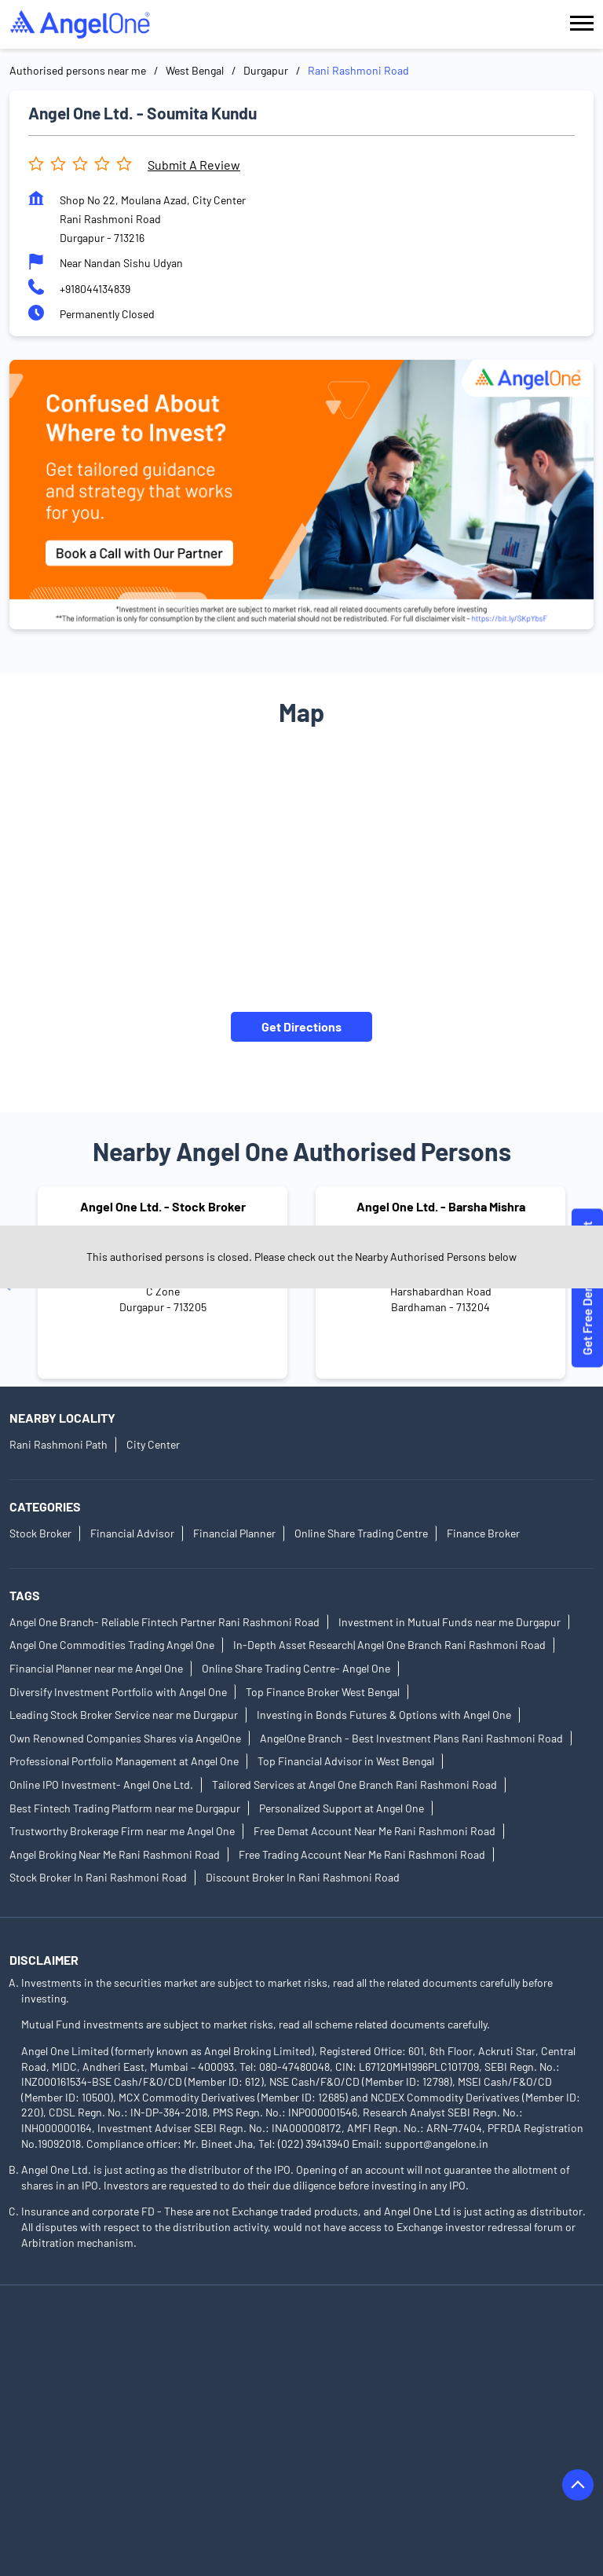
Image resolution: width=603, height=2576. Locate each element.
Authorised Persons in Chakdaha (439, 2360)
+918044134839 (95, 288)
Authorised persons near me (77, 70)
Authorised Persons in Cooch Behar (292, 2382)
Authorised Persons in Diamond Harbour (107, 2404)
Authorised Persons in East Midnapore (485, 2404)
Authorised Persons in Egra (75, 2426)
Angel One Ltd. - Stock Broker (163, 1206)
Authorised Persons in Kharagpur (277, 2470)
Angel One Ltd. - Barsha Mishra (440, 1206)
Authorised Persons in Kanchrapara (95, 2470)
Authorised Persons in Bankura (249, 2338)
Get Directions (301, 1026)
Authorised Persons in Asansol (83, 2338)
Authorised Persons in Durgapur (298, 2404)
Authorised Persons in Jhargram (262, 2448)
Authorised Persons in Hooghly (231, 2426)
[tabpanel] (301, 494)
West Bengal (195, 70)
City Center (153, 1445)
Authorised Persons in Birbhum (268, 2360)
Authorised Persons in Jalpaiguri (88, 2448)
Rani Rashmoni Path (58, 1445)
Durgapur (265, 70)
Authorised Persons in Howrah (395, 2426)
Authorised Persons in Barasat (414, 2338)
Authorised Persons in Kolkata (447, 2470)
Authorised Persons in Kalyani (428, 2448)
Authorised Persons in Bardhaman (92, 2360)
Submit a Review (194, 164)
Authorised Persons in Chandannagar (99, 2382)
